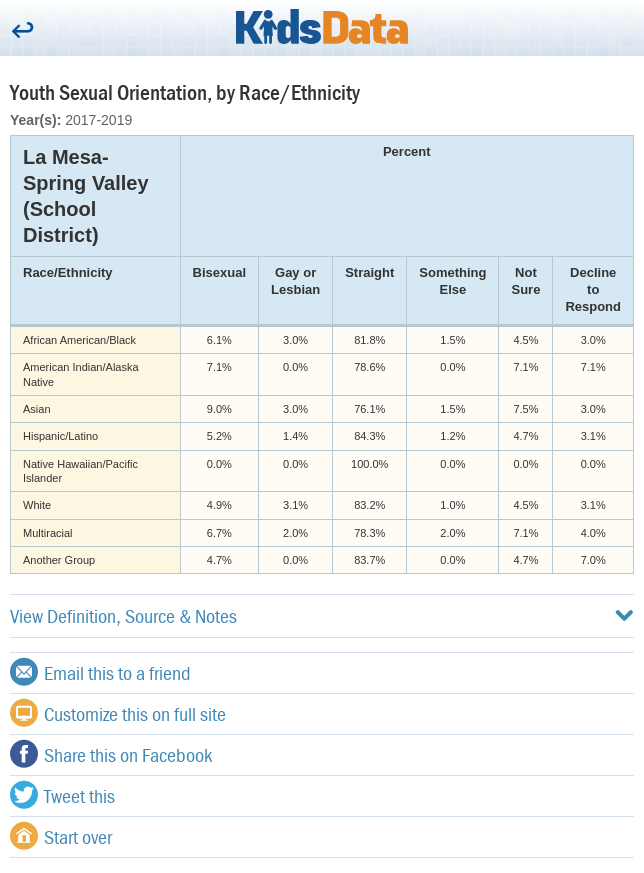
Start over (61, 836)
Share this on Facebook (111, 754)
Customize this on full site (118, 713)
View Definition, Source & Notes (322, 615)
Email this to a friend (100, 672)
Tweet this (62, 795)
